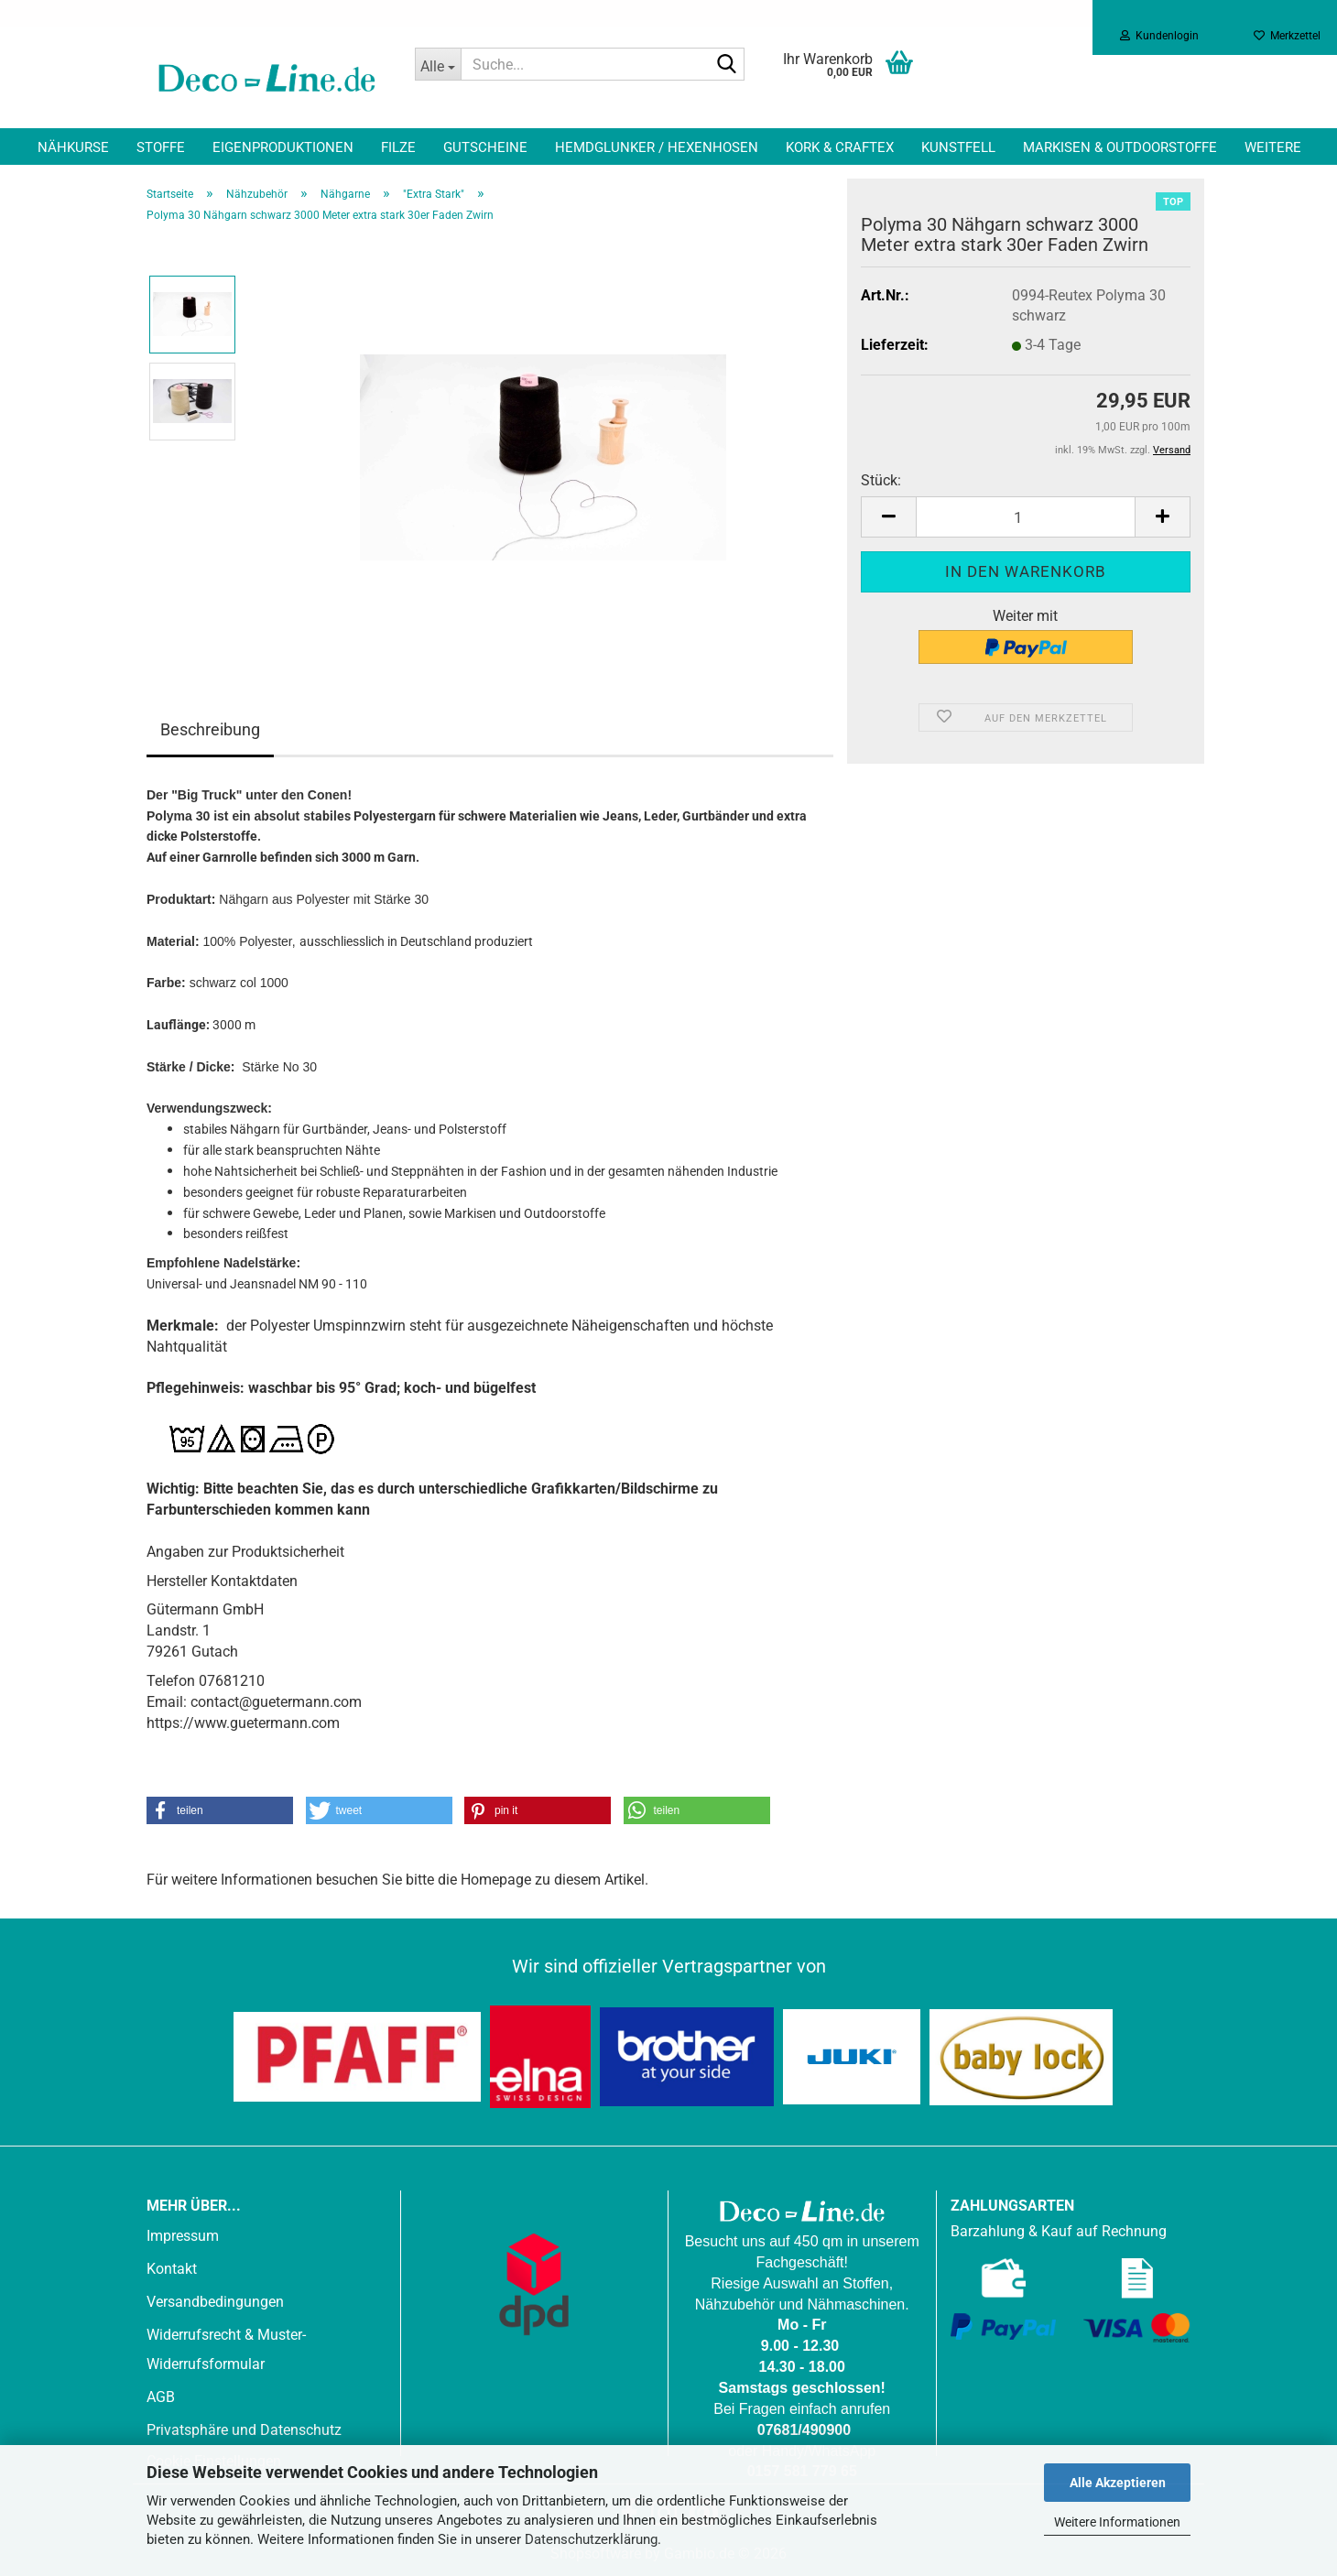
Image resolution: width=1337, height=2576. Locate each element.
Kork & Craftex (840, 147)
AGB (161, 2397)
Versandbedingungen (215, 2301)
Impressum (183, 2235)
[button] (888, 517)
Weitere (1273, 147)
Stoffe (160, 147)
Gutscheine (485, 147)
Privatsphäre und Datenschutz (244, 2430)
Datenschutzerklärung (591, 2539)
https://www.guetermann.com (243, 1723)
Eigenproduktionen (282, 147)
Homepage (496, 1879)
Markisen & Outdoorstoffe (1120, 147)
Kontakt (172, 2268)
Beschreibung (210, 729)
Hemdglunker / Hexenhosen (656, 147)
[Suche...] (438, 64)
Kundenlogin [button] (1159, 35)
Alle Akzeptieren (1118, 2482)
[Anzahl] (1026, 517)
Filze (398, 147)
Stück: (881, 480)
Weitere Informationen (1117, 2522)
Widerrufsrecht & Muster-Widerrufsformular (226, 2349)
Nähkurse (73, 147)
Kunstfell (958, 147)
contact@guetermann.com (276, 1702)
